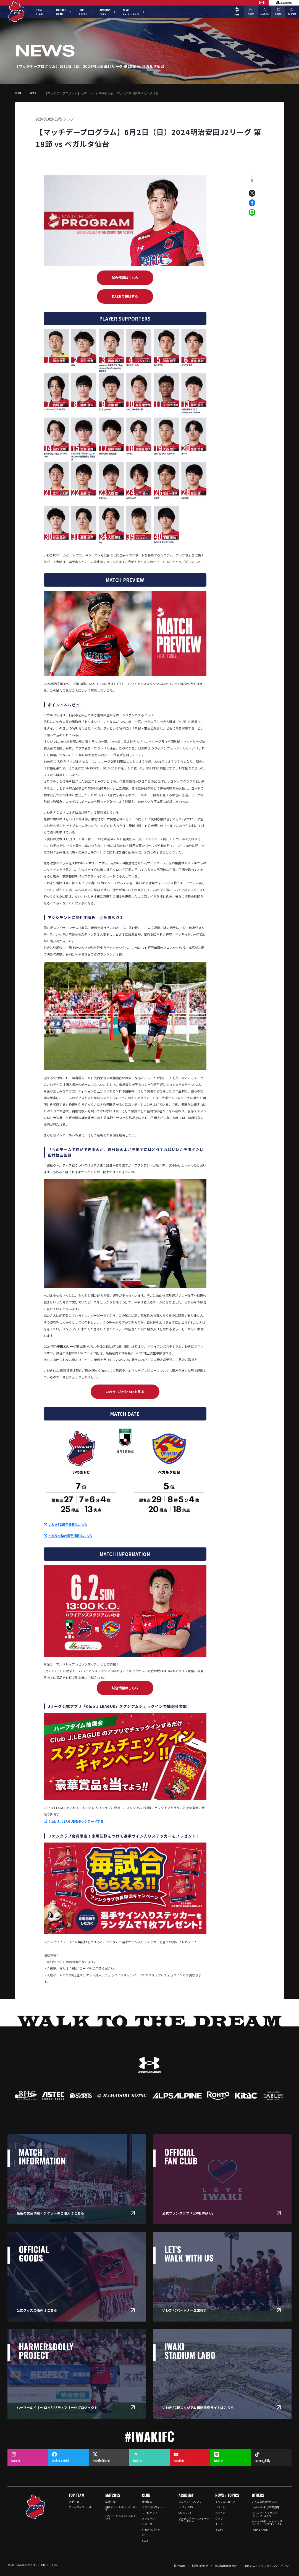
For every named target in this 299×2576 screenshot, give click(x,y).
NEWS (33, 93)
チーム (219, 2524)
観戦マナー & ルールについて (121, 2508)
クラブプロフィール (153, 2507)
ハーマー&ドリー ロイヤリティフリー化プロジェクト (267, 2522)
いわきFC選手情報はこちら (67, 1524)
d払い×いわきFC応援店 (265, 2507)
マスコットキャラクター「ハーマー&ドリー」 (266, 2514)
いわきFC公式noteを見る (125, 1391)
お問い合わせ (200, 2566)
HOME (18, 93)
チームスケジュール (80, 2507)
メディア (220, 2513)
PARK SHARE (260, 2529)
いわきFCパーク (151, 2529)
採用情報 (179, 2566)
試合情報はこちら (125, 277)
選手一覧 (74, 2502)
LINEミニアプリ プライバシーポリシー (267, 2566)
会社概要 (147, 2502)
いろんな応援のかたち (264, 2502)
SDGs (145, 2541)
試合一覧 (110, 2502)
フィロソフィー (151, 2513)
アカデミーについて (190, 2502)
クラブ (68, 119)
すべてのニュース (225, 2502)
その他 (219, 2529)
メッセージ (148, 2518)
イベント (220, 2507)
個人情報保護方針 (226, 2566)
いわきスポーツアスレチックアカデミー (194, 2520)
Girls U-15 (185, 2513)
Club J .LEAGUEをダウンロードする (75, 1821)
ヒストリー (148, 2524)
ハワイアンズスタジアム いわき (121, 2517)
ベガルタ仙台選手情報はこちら (70, 1535)
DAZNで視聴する (125, 296)
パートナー (148, 2535)
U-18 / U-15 (186, 2507)
